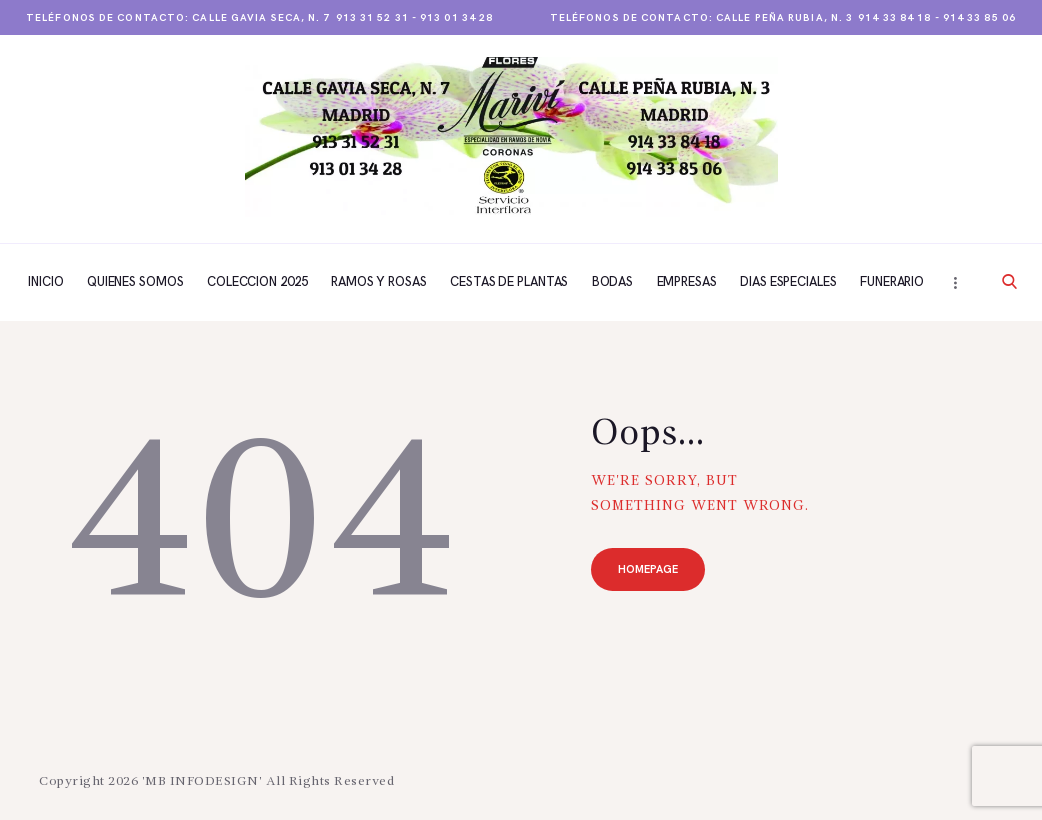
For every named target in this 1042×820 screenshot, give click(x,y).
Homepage (649, 570)
